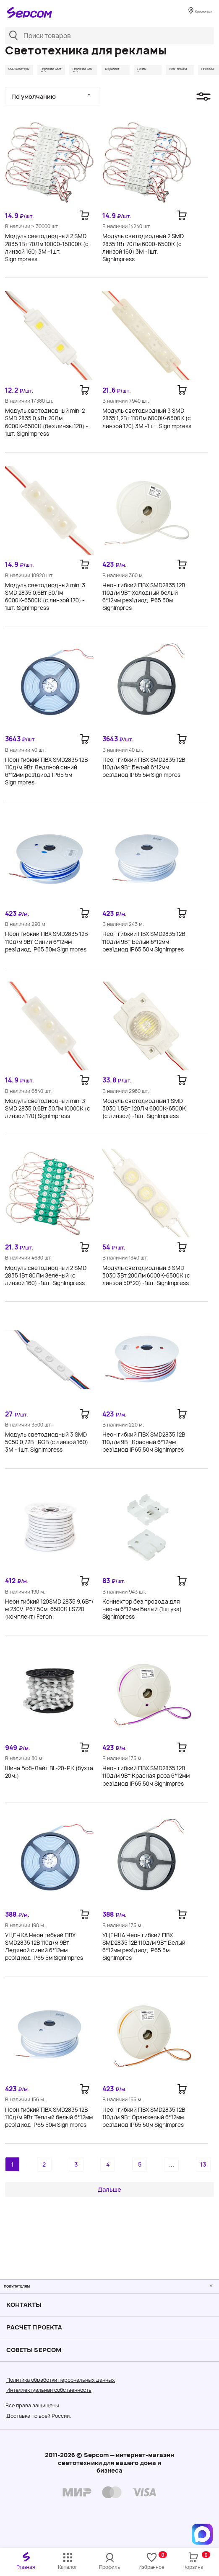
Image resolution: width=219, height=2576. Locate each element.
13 (203, 2172)
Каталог (67, 2567)
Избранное (152, 2560)
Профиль (109, 2567)
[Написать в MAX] (202, 2534)
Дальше (109, 2197)
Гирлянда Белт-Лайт (82, 73)
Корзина (196, 2560)
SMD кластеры (26, 70)
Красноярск (196, 13)
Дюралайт (185, 70)
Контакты (24, 2305)
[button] (52, 104)
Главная (25, 2567)
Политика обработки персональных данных (60, 2379)
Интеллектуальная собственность (48, 2389)
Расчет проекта (34, 2327)
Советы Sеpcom (33, 2350)
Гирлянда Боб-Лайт (135, 73)
